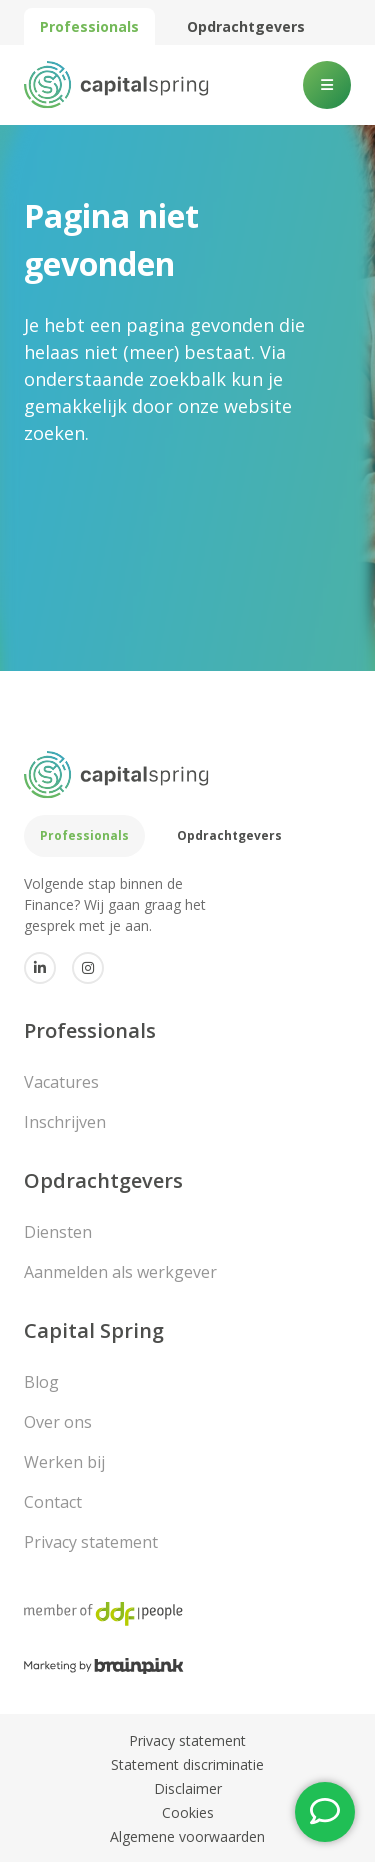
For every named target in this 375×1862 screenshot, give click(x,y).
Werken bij (64, 1462)
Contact (53, 1502)
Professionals (89, 26)
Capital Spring (94, 1330)
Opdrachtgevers (246, 26)
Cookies (188, 1812)
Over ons (58, 1422)
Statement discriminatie (187, 1764)
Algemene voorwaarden (187, 1836)
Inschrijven (65, 1122)
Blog (41, 1382)
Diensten (58, 1232)
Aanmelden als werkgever (120, 1272)
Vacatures (61, 1082)
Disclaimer (188, 1788)
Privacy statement (91, 1542)
